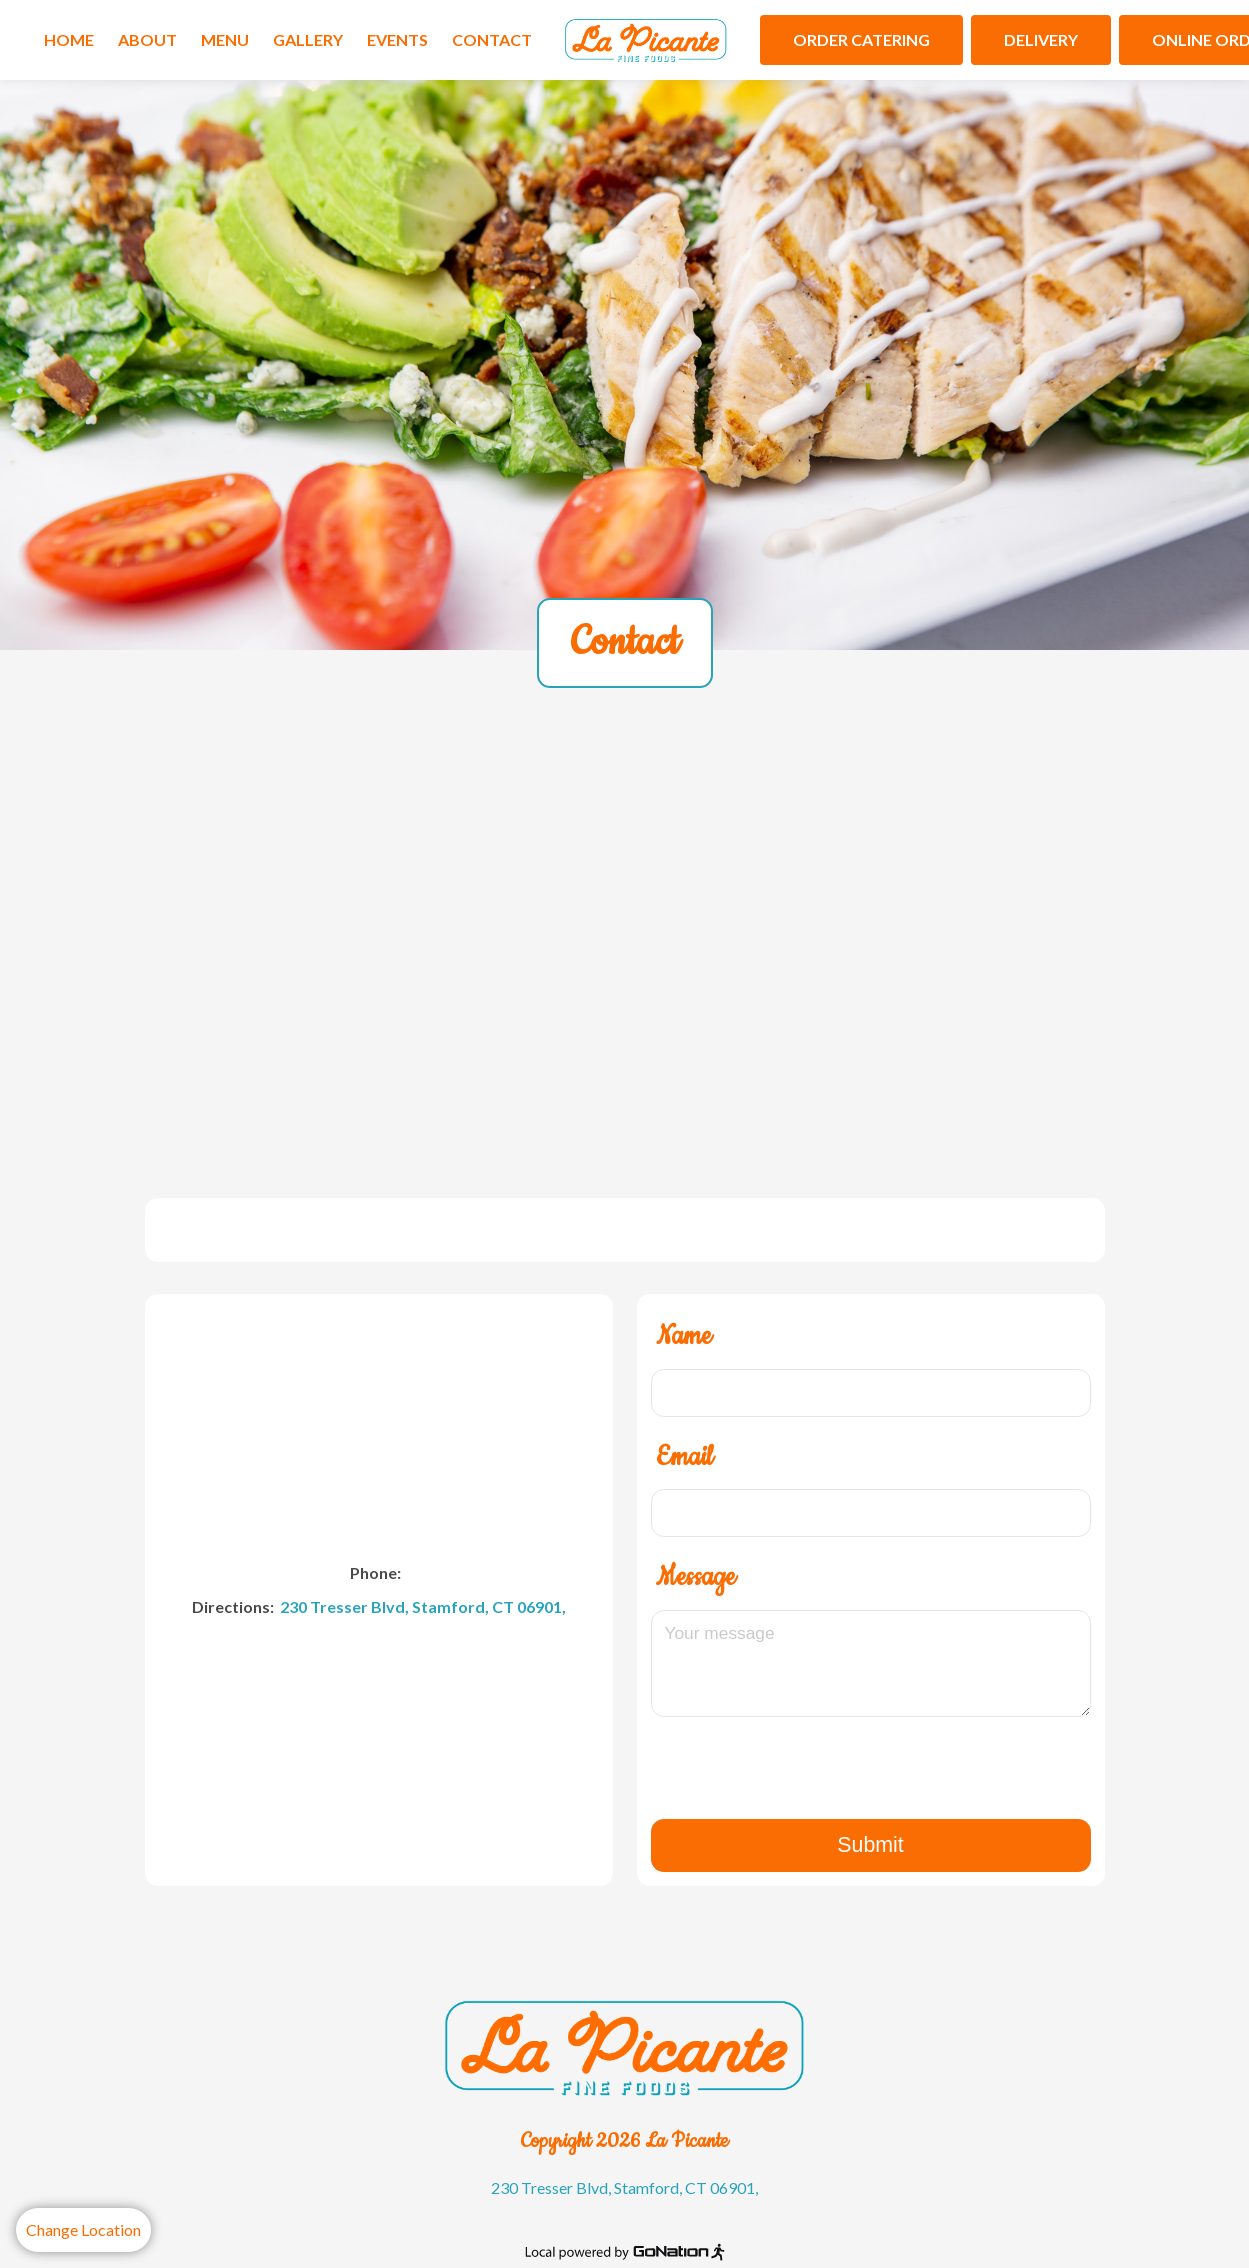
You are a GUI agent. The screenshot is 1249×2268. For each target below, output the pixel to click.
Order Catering (861, 39)
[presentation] (871, 1779)
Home (69, 39)
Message (695, 1577)
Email (684, 1457)
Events (397, 39)
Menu (225, 39)
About (147, 39)
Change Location (83, 2229)
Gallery (308, 39)
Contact (492, 39)
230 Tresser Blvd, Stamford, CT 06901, (421, 1606)
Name (683, 1336)
